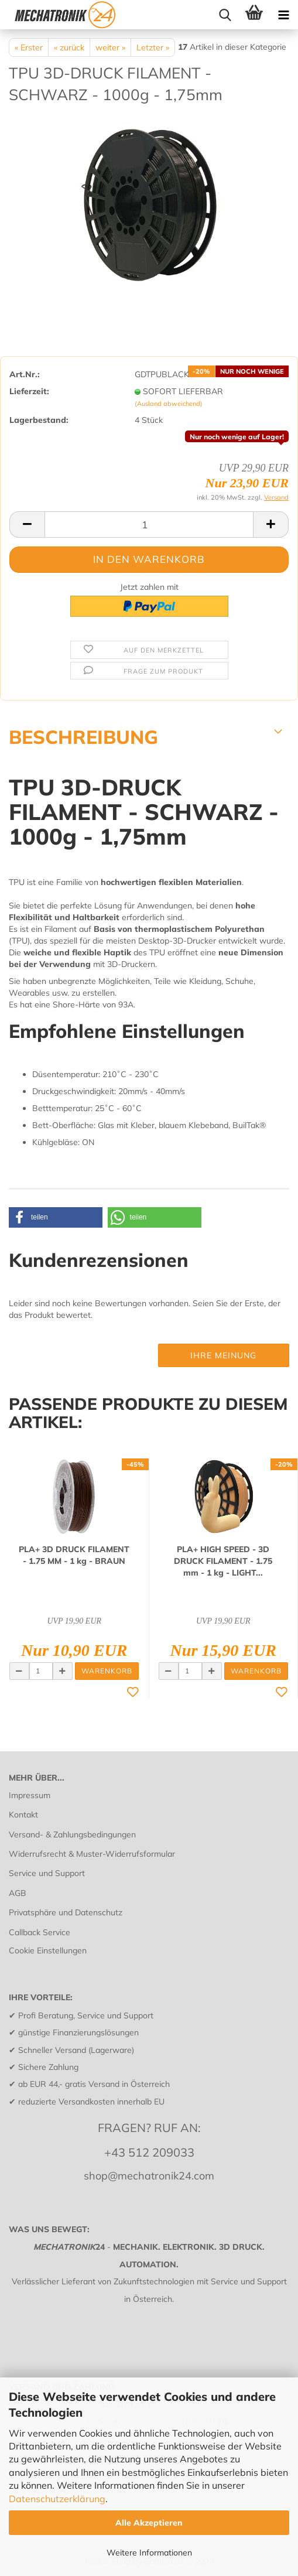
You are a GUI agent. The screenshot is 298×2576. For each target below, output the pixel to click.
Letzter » (152, 47)
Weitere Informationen (149, 2552)
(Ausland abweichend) (169, 403)
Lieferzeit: (29, 391)
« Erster (29, 47)
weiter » (110, 47)
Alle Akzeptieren (149, 2522)
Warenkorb (106, 1670)
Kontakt (23, 1814)
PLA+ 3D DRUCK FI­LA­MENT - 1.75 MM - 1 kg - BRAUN (74, 1555)
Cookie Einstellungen (48, 1950)
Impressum (29, 1795)
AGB (17, 1893)
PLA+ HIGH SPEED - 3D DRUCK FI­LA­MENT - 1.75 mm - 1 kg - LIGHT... (223, 1561)
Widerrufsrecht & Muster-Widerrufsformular (92, 1854)
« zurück (69, 47)
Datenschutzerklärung (57, 2499)
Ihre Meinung (223, 1355)
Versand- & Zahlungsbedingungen (72, 1834)
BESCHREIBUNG (83, 736)
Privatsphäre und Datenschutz (65, 1912)
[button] (55, 1217)
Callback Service (39, 1932)
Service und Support (47, 1873)
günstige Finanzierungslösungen (78, 2032)
